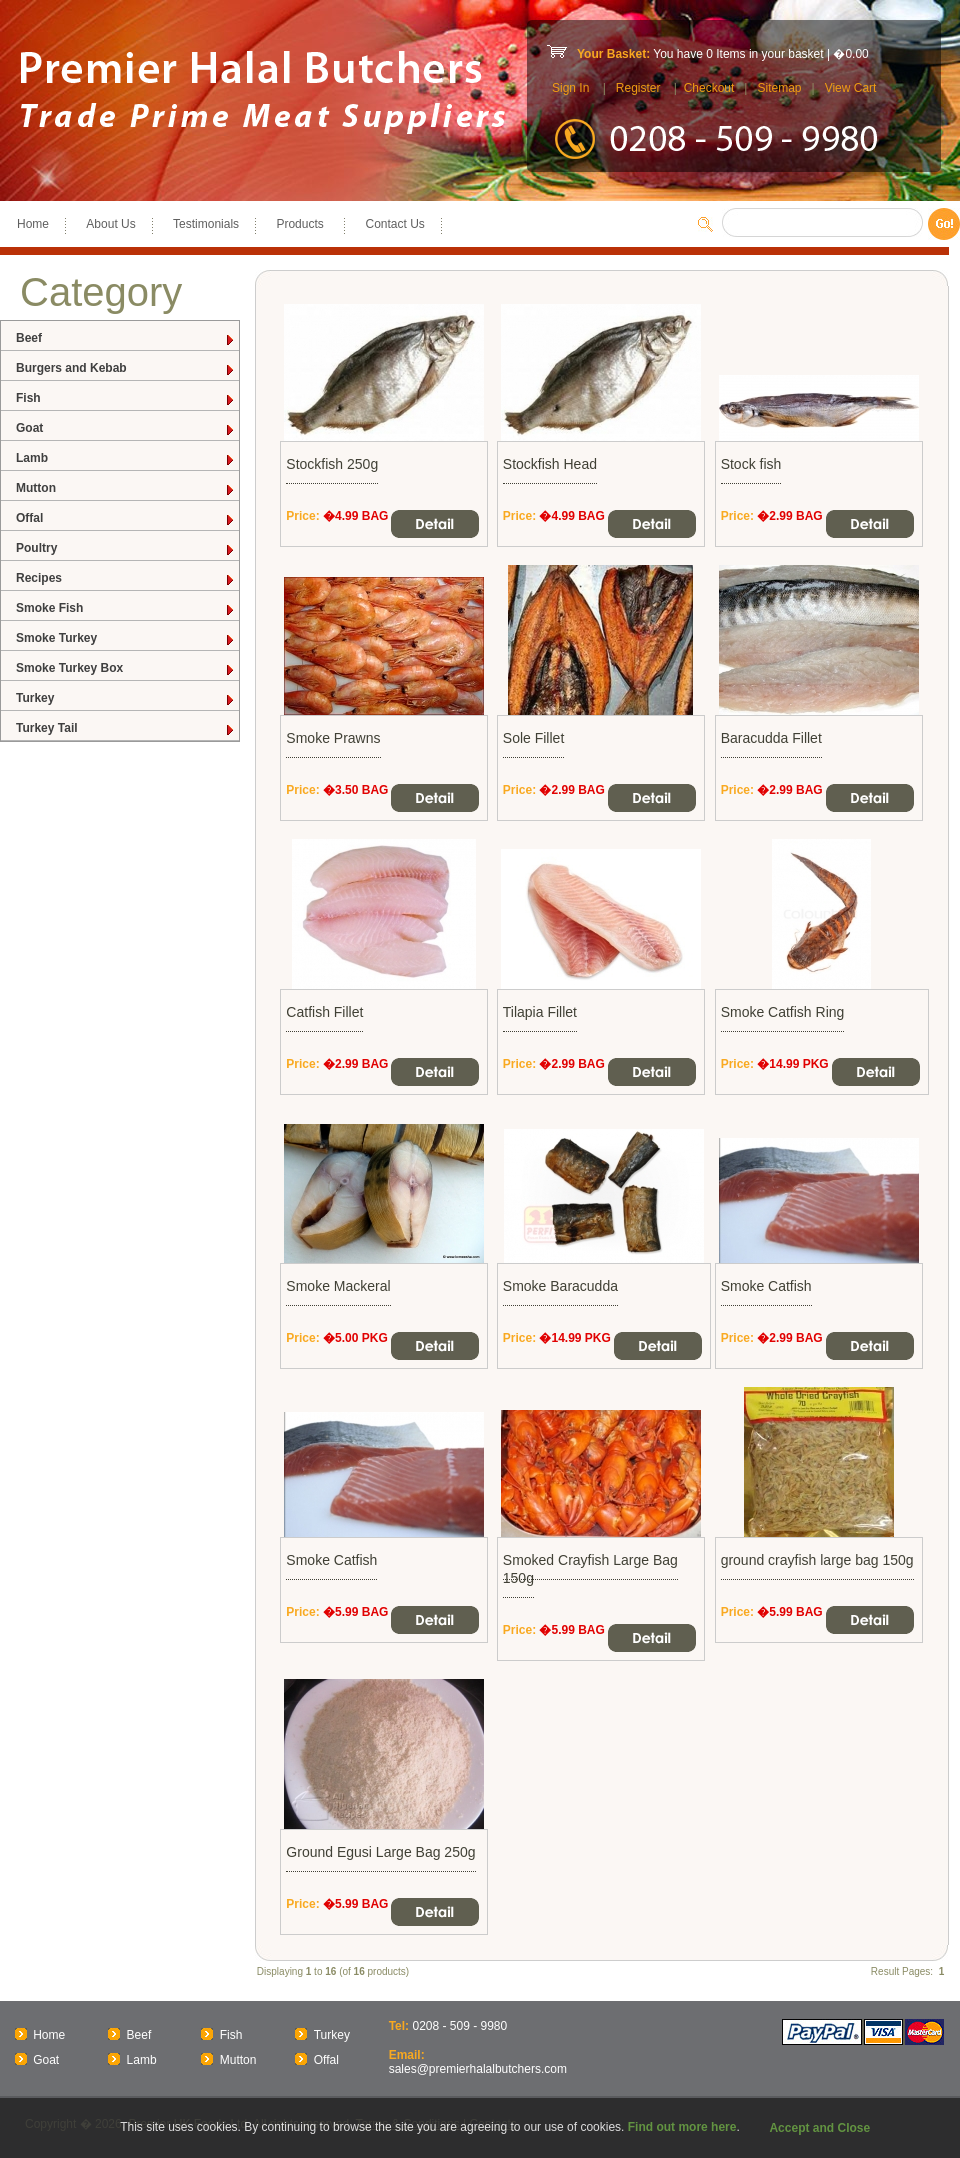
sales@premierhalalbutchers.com (478, 2069)
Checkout (709, 88)
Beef (126, 338)
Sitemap (779, 88)
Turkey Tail (126, 728)
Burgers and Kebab (126, 368)
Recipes (126, 578)
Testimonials (206, 224)
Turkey (126, 698)
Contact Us (394, 224)
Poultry (126, 548)
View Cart (851, 88)
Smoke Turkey (126, 638)
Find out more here (682, 2127)
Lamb (126, 458)
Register (638, 88)
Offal (126, 518)
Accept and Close (819, 2128)
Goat (126, 428)
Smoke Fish (126, 608)
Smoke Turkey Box (126, 668)
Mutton (126, 488)
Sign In (570, 88)
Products (302, 224)
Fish (126, 398)
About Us (110, 224)
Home (33, 224)
